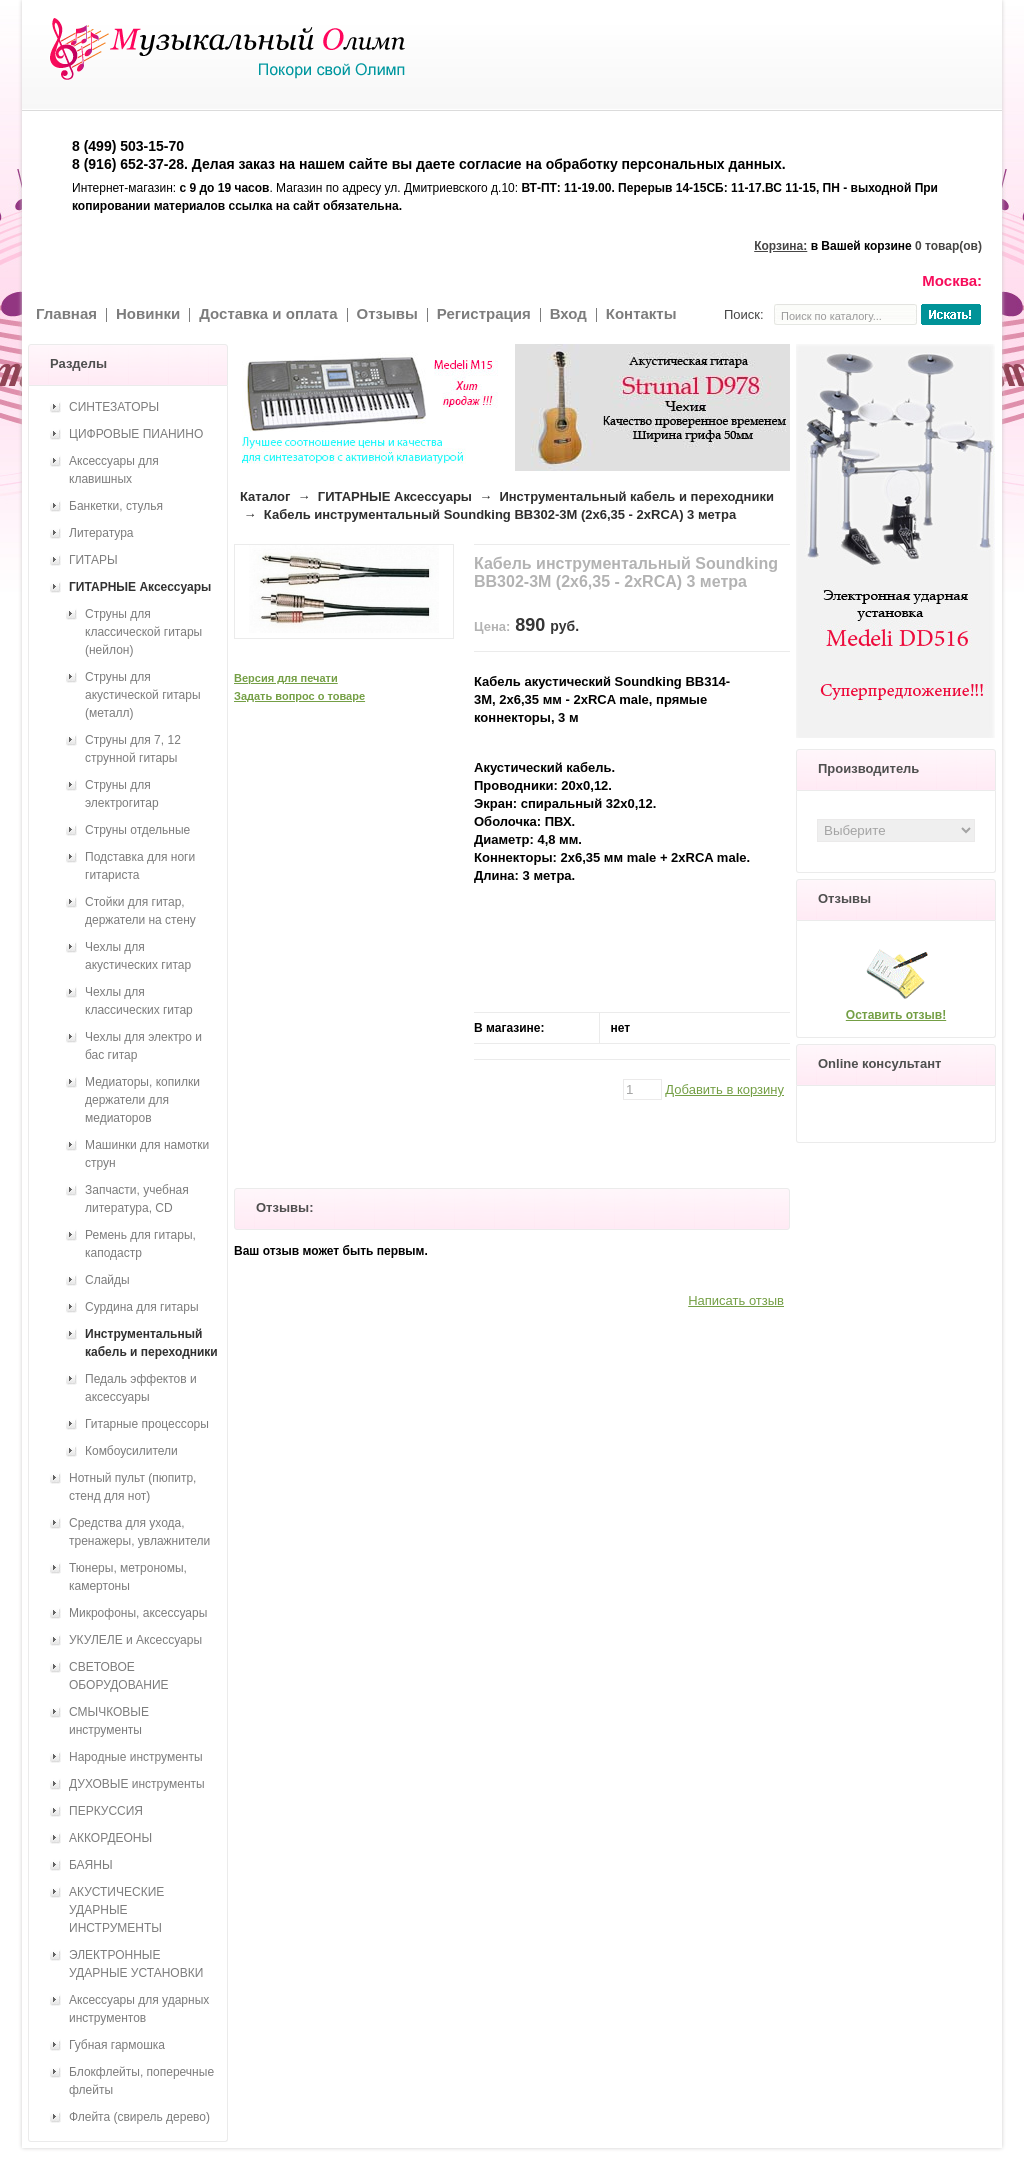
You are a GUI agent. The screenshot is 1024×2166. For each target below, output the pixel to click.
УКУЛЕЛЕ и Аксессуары (135, 1640)
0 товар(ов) (948, 246)
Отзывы (387, 313)
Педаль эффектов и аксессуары (141, 1388)
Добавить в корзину (724, 1089)
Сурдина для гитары (142, 1307)
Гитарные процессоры (147, 1424)
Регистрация (484, 313)
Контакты (641, 313)
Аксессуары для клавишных (114, 470)
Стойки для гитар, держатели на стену (140, 911)
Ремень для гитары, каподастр (140, 1244)
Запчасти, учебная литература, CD (137, 1199)
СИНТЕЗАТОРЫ (114, 407)
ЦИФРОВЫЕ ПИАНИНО (136, 434)
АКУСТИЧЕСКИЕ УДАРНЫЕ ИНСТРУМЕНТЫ (116, 1910)
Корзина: (780, 246)
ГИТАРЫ (93, 560)
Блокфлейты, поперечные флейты (141, 2081)
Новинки (148, 313)
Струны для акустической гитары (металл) (143, 695)
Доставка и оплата (268, 313)
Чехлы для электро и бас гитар (143, 1046)
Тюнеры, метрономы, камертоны (128, 1577)
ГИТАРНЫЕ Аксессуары (395, 496)
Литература (101, 533)
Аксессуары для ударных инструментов (139, 2009)
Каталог (265, 496)
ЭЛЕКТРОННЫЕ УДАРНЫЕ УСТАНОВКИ (136, 1964)
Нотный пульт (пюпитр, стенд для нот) (132, 1487)
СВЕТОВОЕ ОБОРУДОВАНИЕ (119, 1676)
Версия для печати (286, 678)
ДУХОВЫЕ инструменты (137, 1784)
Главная (66, 313)
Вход (568, 313)
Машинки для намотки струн (147, 1154)
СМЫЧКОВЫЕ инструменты (109, 1721)
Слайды (107, 1280)
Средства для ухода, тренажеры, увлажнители (139, 1532)
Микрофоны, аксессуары (138, 1613)
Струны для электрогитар (122, 794)
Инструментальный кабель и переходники (636, 496)
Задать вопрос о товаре (299, 696)
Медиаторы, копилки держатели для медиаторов (142, 1100)
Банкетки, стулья (116, 506)
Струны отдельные (137, 830)
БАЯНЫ (91, 1865)
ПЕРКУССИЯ (106, 1811)
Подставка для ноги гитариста (140, 866)
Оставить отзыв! (896, 1015)
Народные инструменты (136, 1757)
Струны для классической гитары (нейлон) (143, 632)
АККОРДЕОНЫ (110, 1838)
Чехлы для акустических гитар (138, 956)
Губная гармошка (117, 2045)
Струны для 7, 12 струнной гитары (133, 749)
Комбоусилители (131, 1451)
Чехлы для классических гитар (139, 1001)
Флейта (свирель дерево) (139, 2117)
